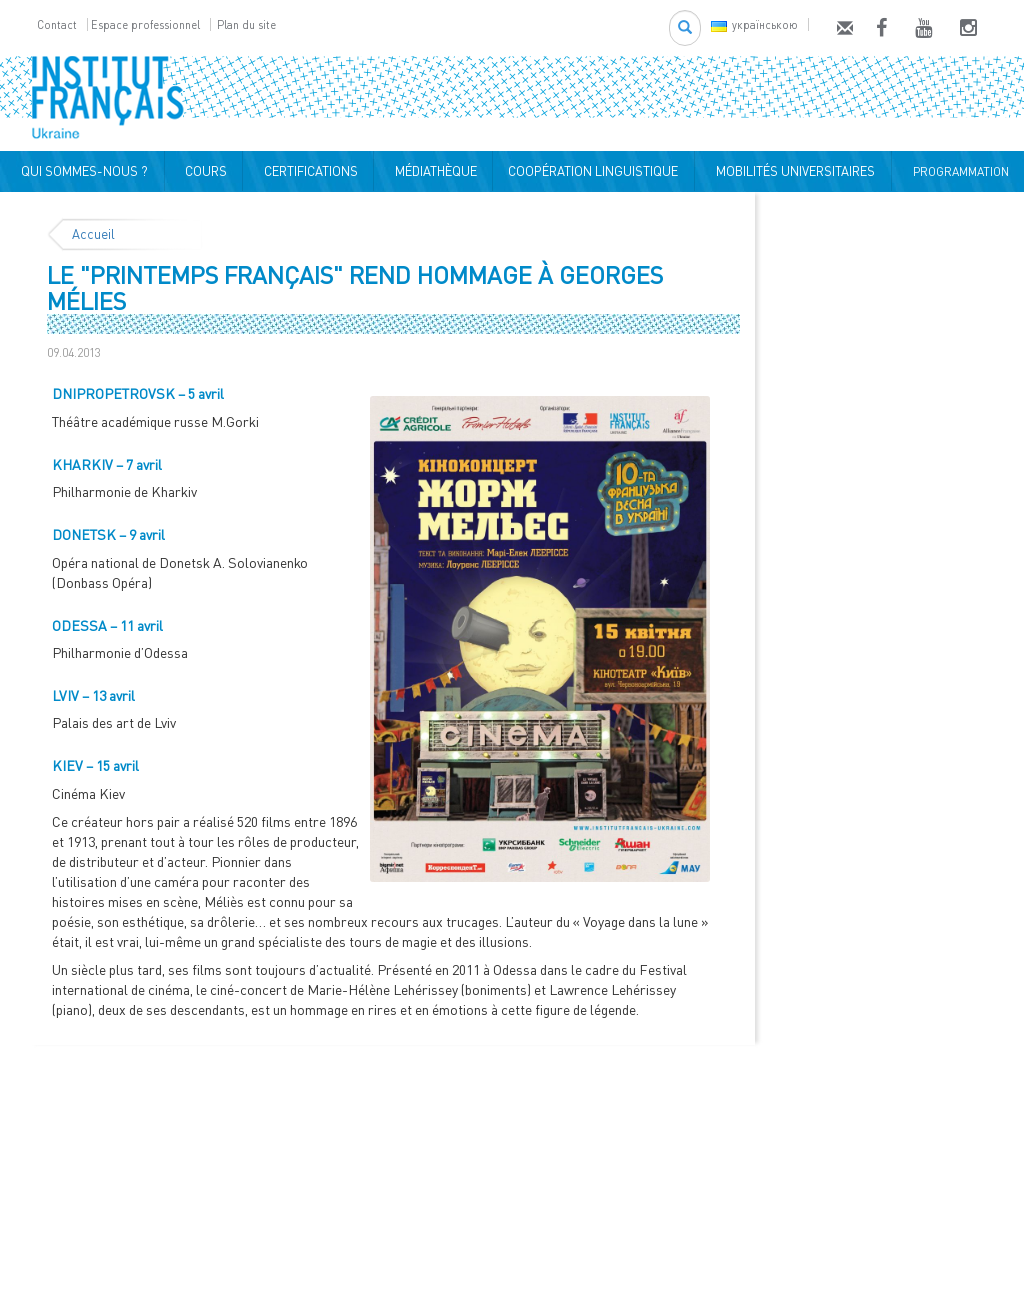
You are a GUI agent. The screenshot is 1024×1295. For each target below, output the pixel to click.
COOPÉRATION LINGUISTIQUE (593, 171)
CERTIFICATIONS (308, 171)
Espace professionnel (145, 24)
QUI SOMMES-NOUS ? (81, 171)
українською (754, 24)
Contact (57, 24)
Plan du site (246, 24)
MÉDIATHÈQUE (433, 171)
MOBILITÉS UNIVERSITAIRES (792, 171)
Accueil (93, 234)
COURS (203, 171)
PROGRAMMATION (958, 171)
